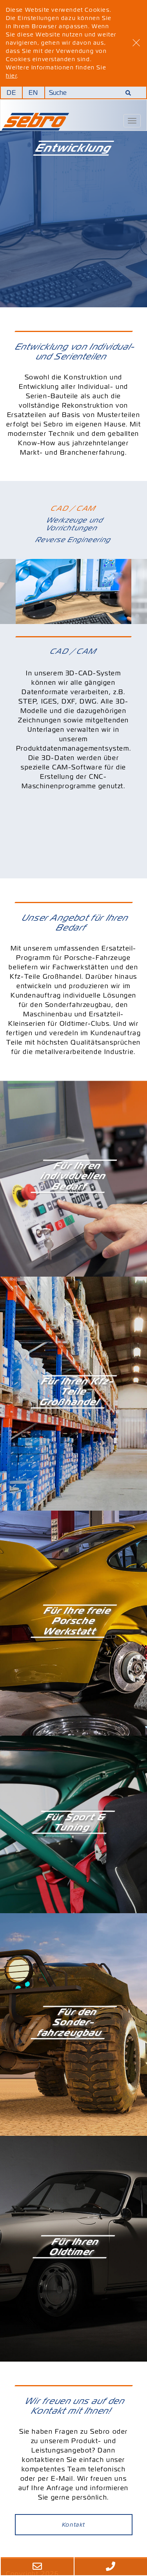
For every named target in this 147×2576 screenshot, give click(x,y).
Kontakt (73, 2524)
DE (11, 93)
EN (33, 93)
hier (11, 75)
